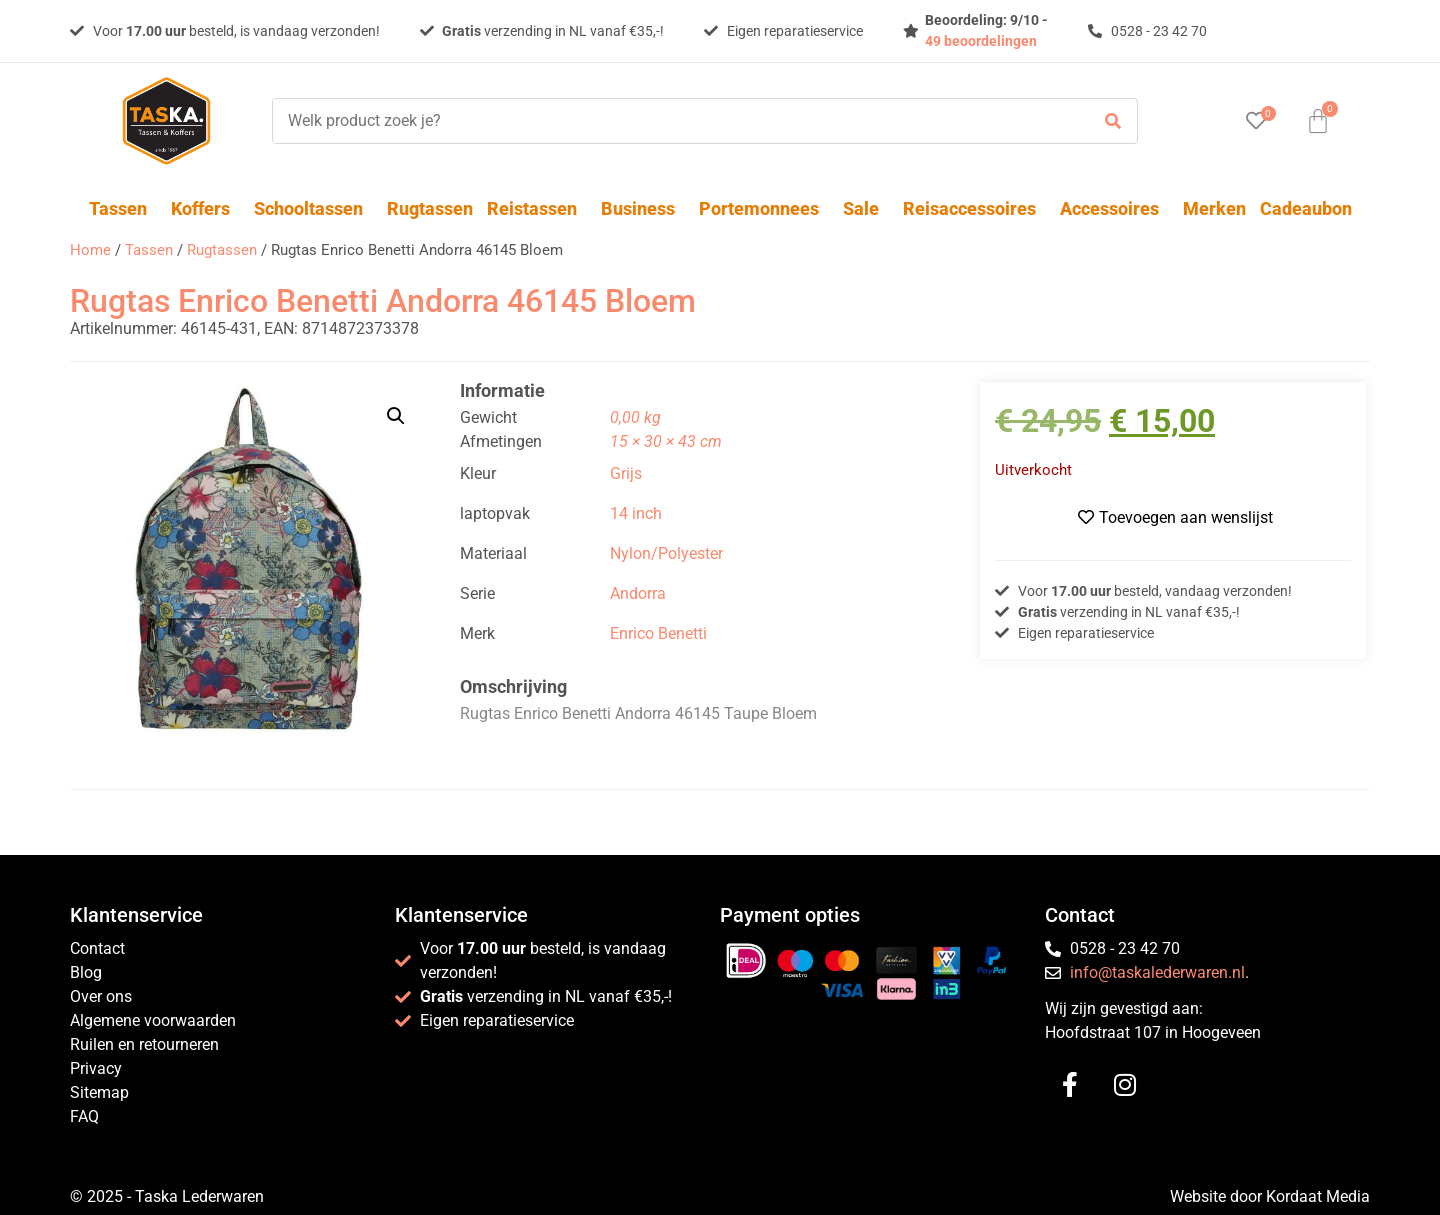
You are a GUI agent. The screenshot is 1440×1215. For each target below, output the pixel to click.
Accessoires (1114, 208)
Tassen (123, 208)
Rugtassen (430, 208)
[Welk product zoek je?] (676, 121)
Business (643, 208)
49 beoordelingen (981, 41)
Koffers (205, 208)
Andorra (638, 593)
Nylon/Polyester (666, 553)
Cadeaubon (1306, 208)
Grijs (626, 473)
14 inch (636, 513)
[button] (396, 416)
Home (90, 250)
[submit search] (1113, 121)
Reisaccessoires (974, 208)
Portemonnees (764, 208)
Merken (1214, 208)
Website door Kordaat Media (1270, 1196)
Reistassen (537, 208)
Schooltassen (313, 208)
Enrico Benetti (658, 633)
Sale (866, 208)
